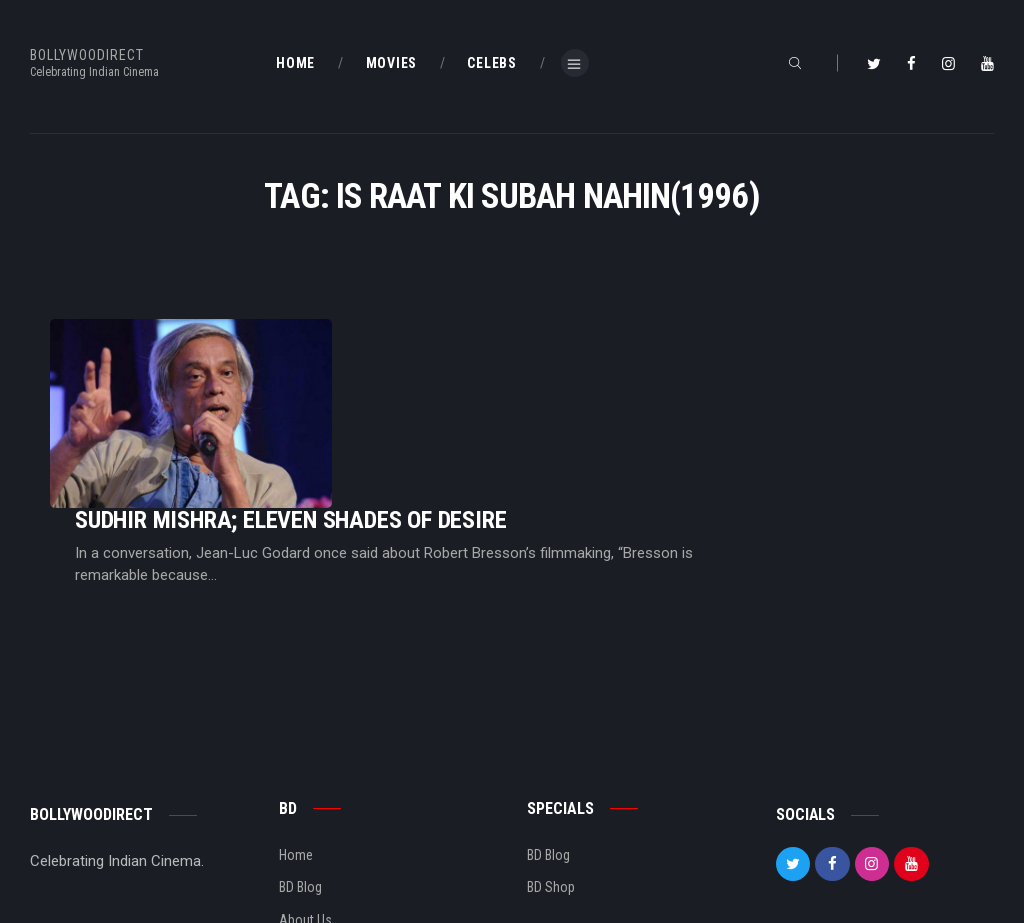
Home (296, 755)
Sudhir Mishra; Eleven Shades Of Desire (540, 376)
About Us (305, 820)
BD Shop (551, 788)
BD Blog (300, 788)
